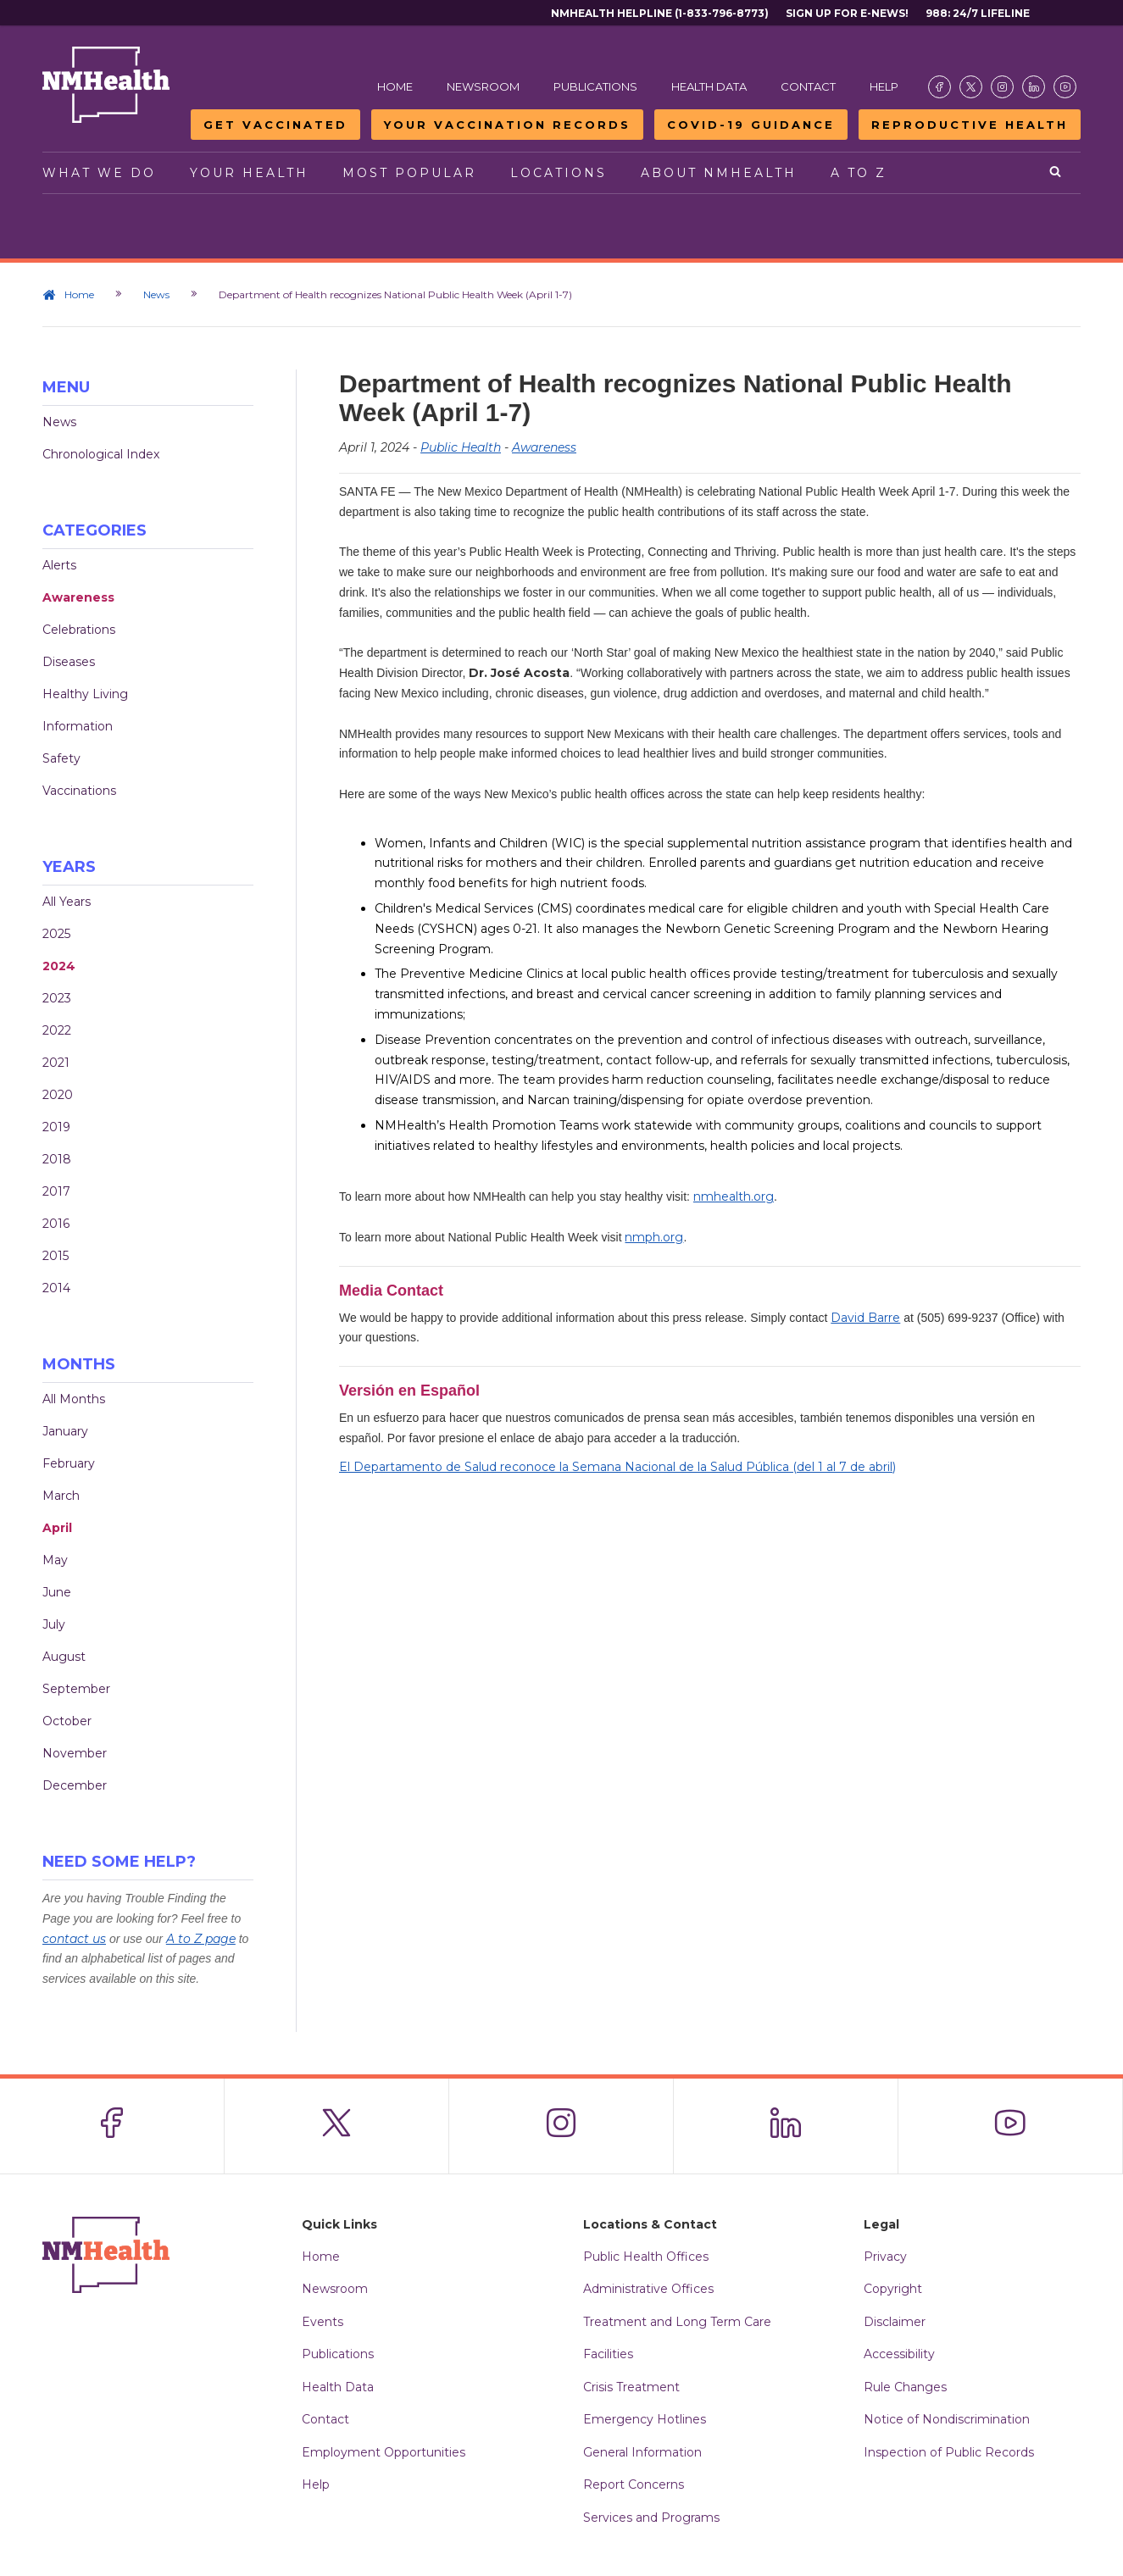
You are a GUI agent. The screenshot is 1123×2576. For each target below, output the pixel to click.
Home (395, 86)
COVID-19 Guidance (751, 124)
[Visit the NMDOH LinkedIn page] (1033, 87)
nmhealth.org (733, 1196)
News (156, 294)
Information (77, 726)
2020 (57, 1094)
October (67, 1721)
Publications (595, 86)
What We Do (99, 172)
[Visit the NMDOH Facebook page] (939, 87)
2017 (56, 1191)
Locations (558, 172)
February (68, 1463)
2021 (55, 1062)
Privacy (885, 2256)
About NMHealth (719, 172)
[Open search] (1056, 173)
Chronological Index (100, 454)
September (76, 1688)
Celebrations (78, 629)
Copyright (893, 2288)
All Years (66, 901)
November (74, 1753)
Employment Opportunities (383, 2452)
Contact (808, 86)
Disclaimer (895, 2321)
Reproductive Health (969, 124)
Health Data (709, 86)
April (57, 1527)
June (56, 1592)
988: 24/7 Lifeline (978, 13)
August (64, 1656)
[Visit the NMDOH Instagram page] (1002, 87)
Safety (61, 758)
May (55, 1560)
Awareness (78, 597)
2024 (58, 966)
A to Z (859, 172)
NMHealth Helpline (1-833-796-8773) (660, 13)
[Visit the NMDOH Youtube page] (1065, 87)
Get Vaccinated (275, 124)
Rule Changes (905, 2387)
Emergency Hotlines (644, 2419)
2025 (56, 933)
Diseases (68, 661)
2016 (55, 1223)
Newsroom (483, 86)
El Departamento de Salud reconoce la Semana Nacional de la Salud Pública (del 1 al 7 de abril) (617, 1466)
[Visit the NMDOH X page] (971, 87)
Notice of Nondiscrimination (947, 2419)
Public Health (460, 447)
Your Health (249, 172)
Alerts (59, 565)
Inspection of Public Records (949, 2452)
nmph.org (654, 1237)
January (65, 1431)
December (74, 1785)
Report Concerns (633, 2484)
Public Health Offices (646, 2256)
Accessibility (899, 2354)
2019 (56, 1127)
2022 (56, 1030)
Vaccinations (79, 790)
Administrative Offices (648, 2288)
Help (884, 86)
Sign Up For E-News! (847, 13)
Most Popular (409, 172)
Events (322, 2321)
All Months (73, 1399)
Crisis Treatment (631, 2387)
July (53, 1624)
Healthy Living (85, 694)
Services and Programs (651, 2517)
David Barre (865, 1317)
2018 (56, 1159)
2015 (55, 1255)
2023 (56, 998)
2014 (56, 1288)
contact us (74, 1938)
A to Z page (201, 1938)
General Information (642, 2452)
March (61, 1495)
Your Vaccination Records (507, 124)
